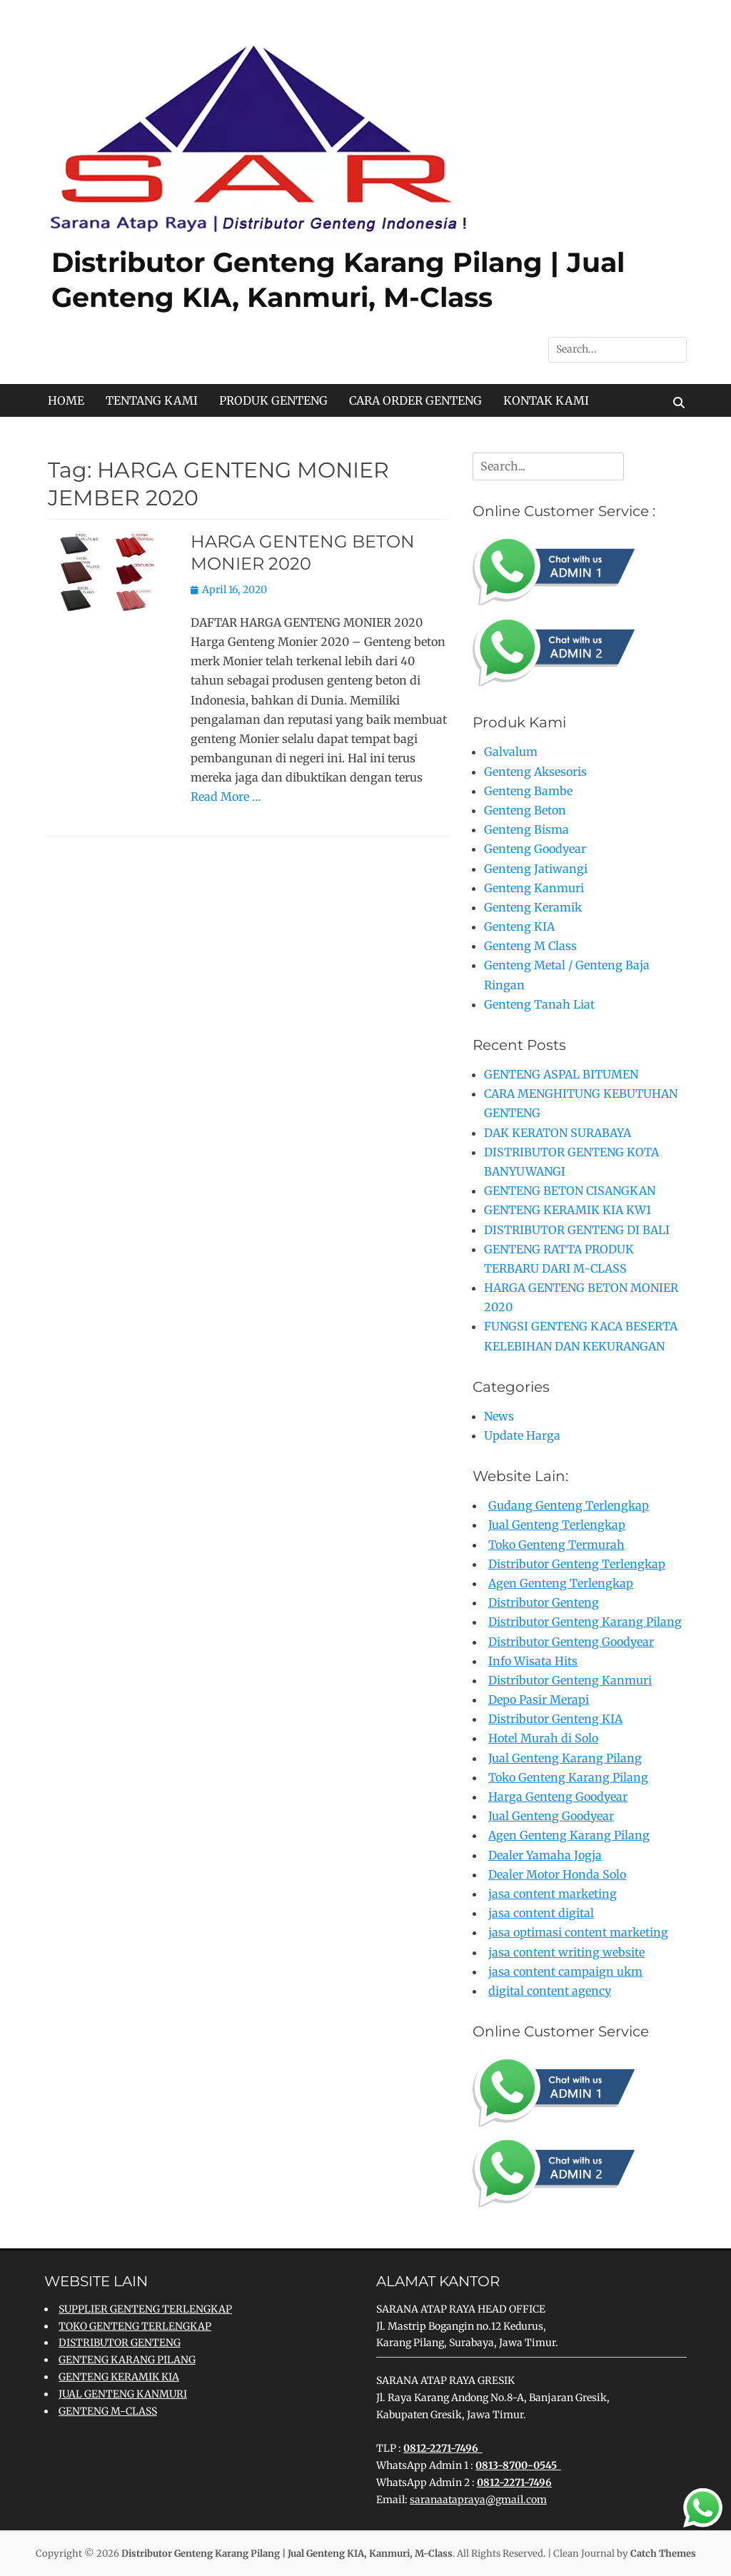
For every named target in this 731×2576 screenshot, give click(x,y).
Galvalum (511, 751)
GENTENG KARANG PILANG (127, 2359)
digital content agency (549, 1991)
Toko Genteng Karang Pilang (568, 1777)
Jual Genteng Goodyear (551, 1816)
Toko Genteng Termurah (556, 1544)
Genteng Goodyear (535, 849)
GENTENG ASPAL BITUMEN (561, 1074)
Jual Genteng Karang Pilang (565, 1758)
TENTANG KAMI (152, 400)
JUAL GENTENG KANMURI (123, 2394)
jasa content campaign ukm (565, 1971)
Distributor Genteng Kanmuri (570, 1680)
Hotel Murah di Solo (543, 1738)
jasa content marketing (552, 1893)
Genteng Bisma (526, 829)
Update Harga (522, 1435)
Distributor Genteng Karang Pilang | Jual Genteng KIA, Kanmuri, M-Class (287, 2553)
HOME (66, 400)
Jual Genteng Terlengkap (556, 1524)
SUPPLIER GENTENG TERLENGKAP (145, 2309)
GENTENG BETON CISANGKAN (569, 1190)
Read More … (226, 796)
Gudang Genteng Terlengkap (568, 1505)
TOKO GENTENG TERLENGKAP (135, 2326)
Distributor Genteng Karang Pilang (585, 1622)
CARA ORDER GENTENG (415, 400)
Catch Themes (663, 2553)
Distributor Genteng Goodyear (571, 1642)
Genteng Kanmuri (534, 888)
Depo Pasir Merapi (538, 1699)
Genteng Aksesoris (535, 771)
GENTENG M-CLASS (108, 2411)
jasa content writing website (566, 1952)
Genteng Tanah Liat (539, 1004)
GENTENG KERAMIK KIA (119, 2376)
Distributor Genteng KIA (555, 1719)
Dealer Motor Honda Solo (557, 1874)
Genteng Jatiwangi (536, 869)
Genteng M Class (530, 946)
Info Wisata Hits (533, 1661)
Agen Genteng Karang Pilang (569, 1835)
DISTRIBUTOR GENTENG (120, 2342)
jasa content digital (541, 1913)
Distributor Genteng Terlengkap (576, 1564)
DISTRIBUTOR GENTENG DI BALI (577, 1230)
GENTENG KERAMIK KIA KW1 (567, 1210)
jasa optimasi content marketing (578, 1932)
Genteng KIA (519, 926)
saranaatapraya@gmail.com (478, 2499)
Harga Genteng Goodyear (557, 1796)
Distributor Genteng (543, 1602)
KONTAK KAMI (546, 400)
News (499, 1416)
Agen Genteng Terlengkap (560, 1583)
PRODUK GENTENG (273, 400)
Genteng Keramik (533, 907)
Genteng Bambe (528, 791)
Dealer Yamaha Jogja (545, 1855)
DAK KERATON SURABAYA (557, 1133)
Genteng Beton (525, 810)
